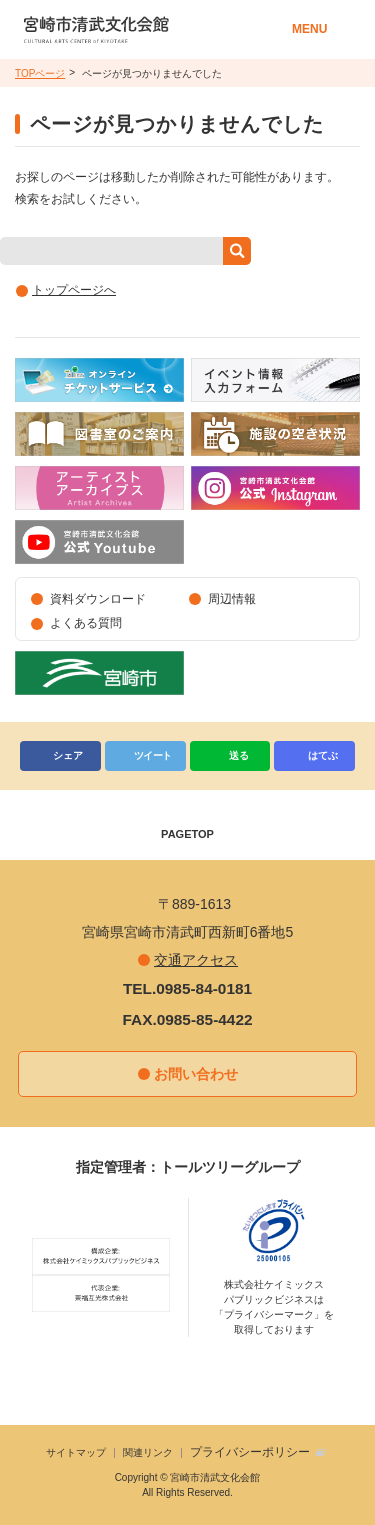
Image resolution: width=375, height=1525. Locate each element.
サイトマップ (76, 1452)
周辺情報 (232, 599)
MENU (309, 29)
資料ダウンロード (98, 599)
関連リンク (148, 1452)
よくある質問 (86, 623)
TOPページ (40, 73)
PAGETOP (187, 834)
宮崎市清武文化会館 (150, 29)
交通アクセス (196, 960)
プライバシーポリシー (250, 1452)
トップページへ (74, 290)
